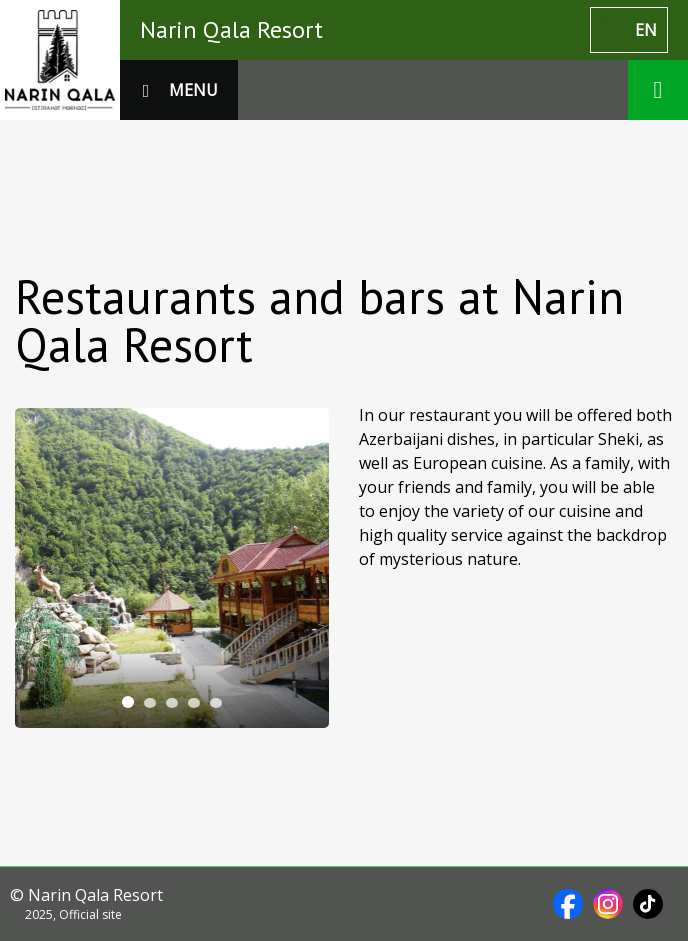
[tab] (128, 702)
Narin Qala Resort (231, 29)
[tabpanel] (172, 568)
